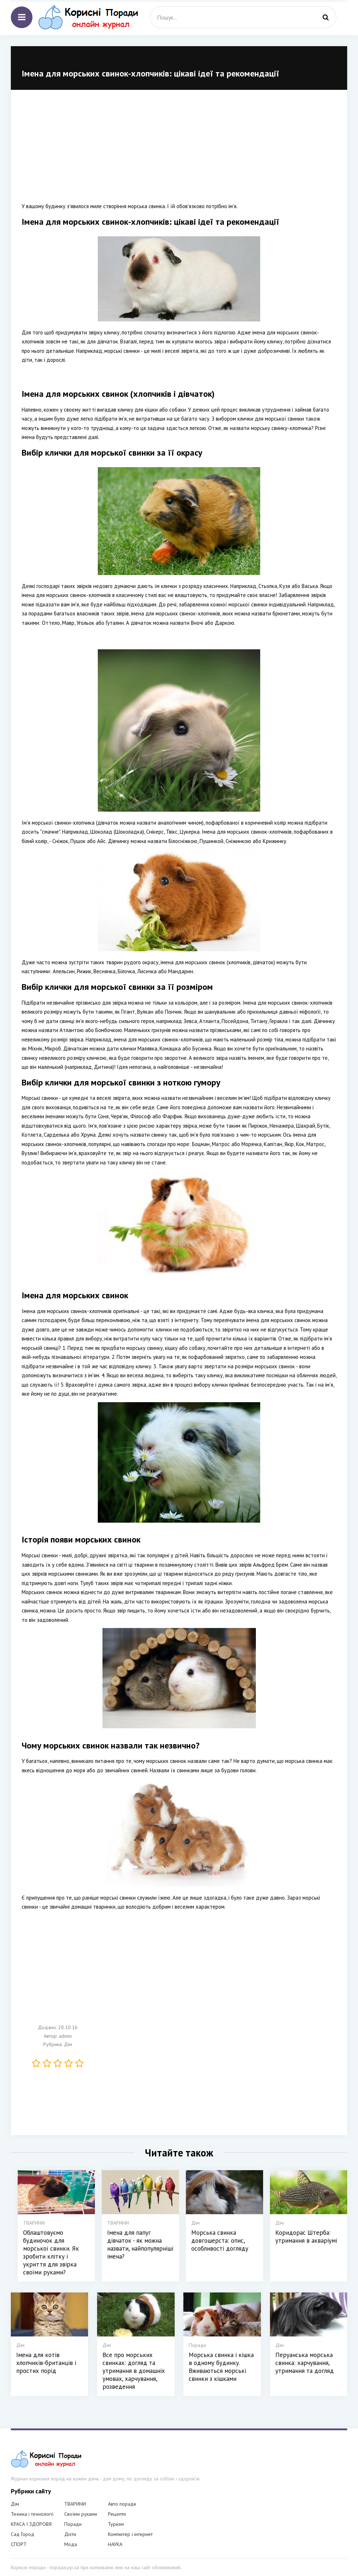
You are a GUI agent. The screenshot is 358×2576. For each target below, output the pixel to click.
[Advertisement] (179, 151)
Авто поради (122, 2504)
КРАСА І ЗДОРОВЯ (31, 2524)
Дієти (70, 2534)
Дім (68, 2044)
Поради (73, 2524)
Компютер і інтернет (130, 2534)
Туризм (116, 2524)
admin (65, 2036)
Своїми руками (80, 2514)
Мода (70, 2544)
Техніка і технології (32, 2514)
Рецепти (117, 2514)
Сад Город (22, 2534)
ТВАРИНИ (75, 2504)
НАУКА (115, 2544)
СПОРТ (19, 2544)
